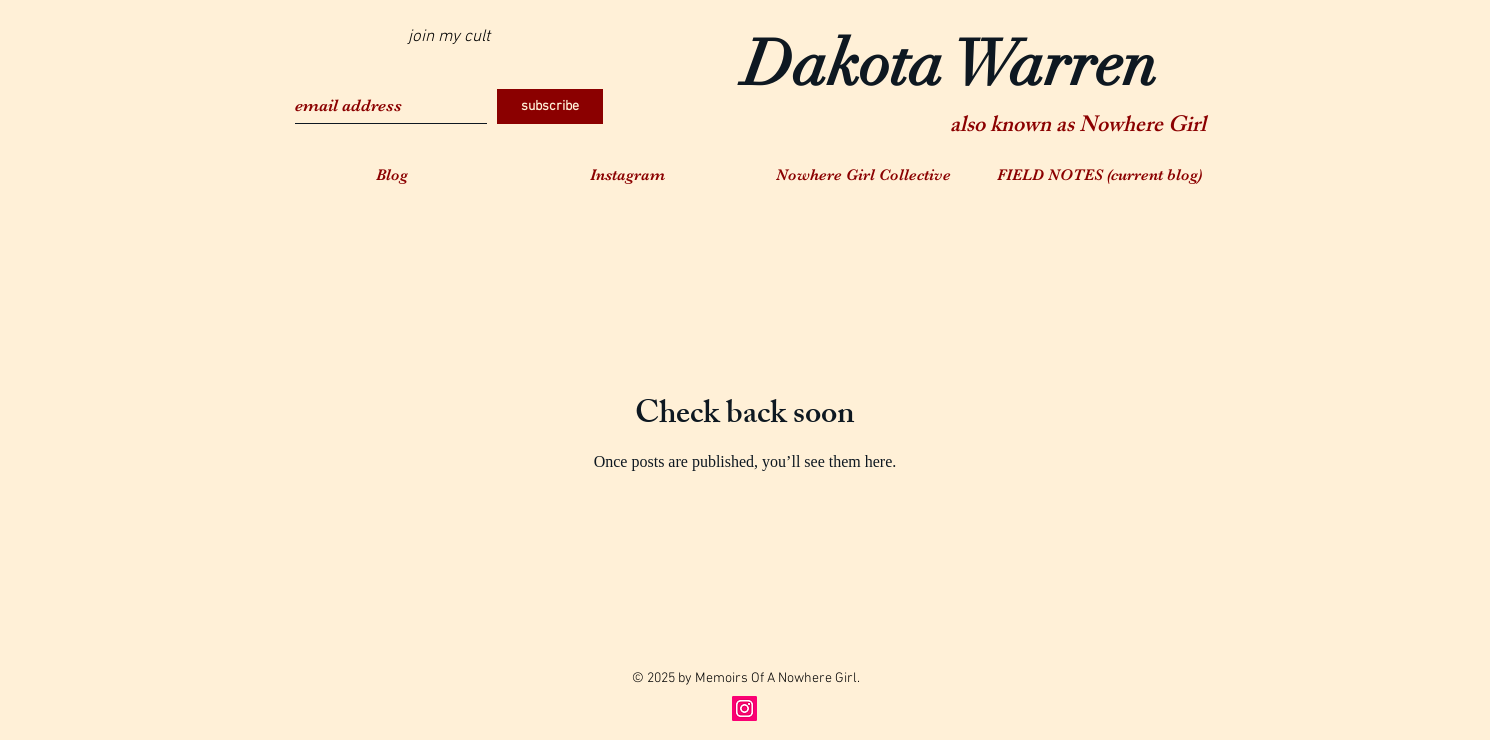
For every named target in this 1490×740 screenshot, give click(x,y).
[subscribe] (550, 106)
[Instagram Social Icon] (744, 708)
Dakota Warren (950, 64)
